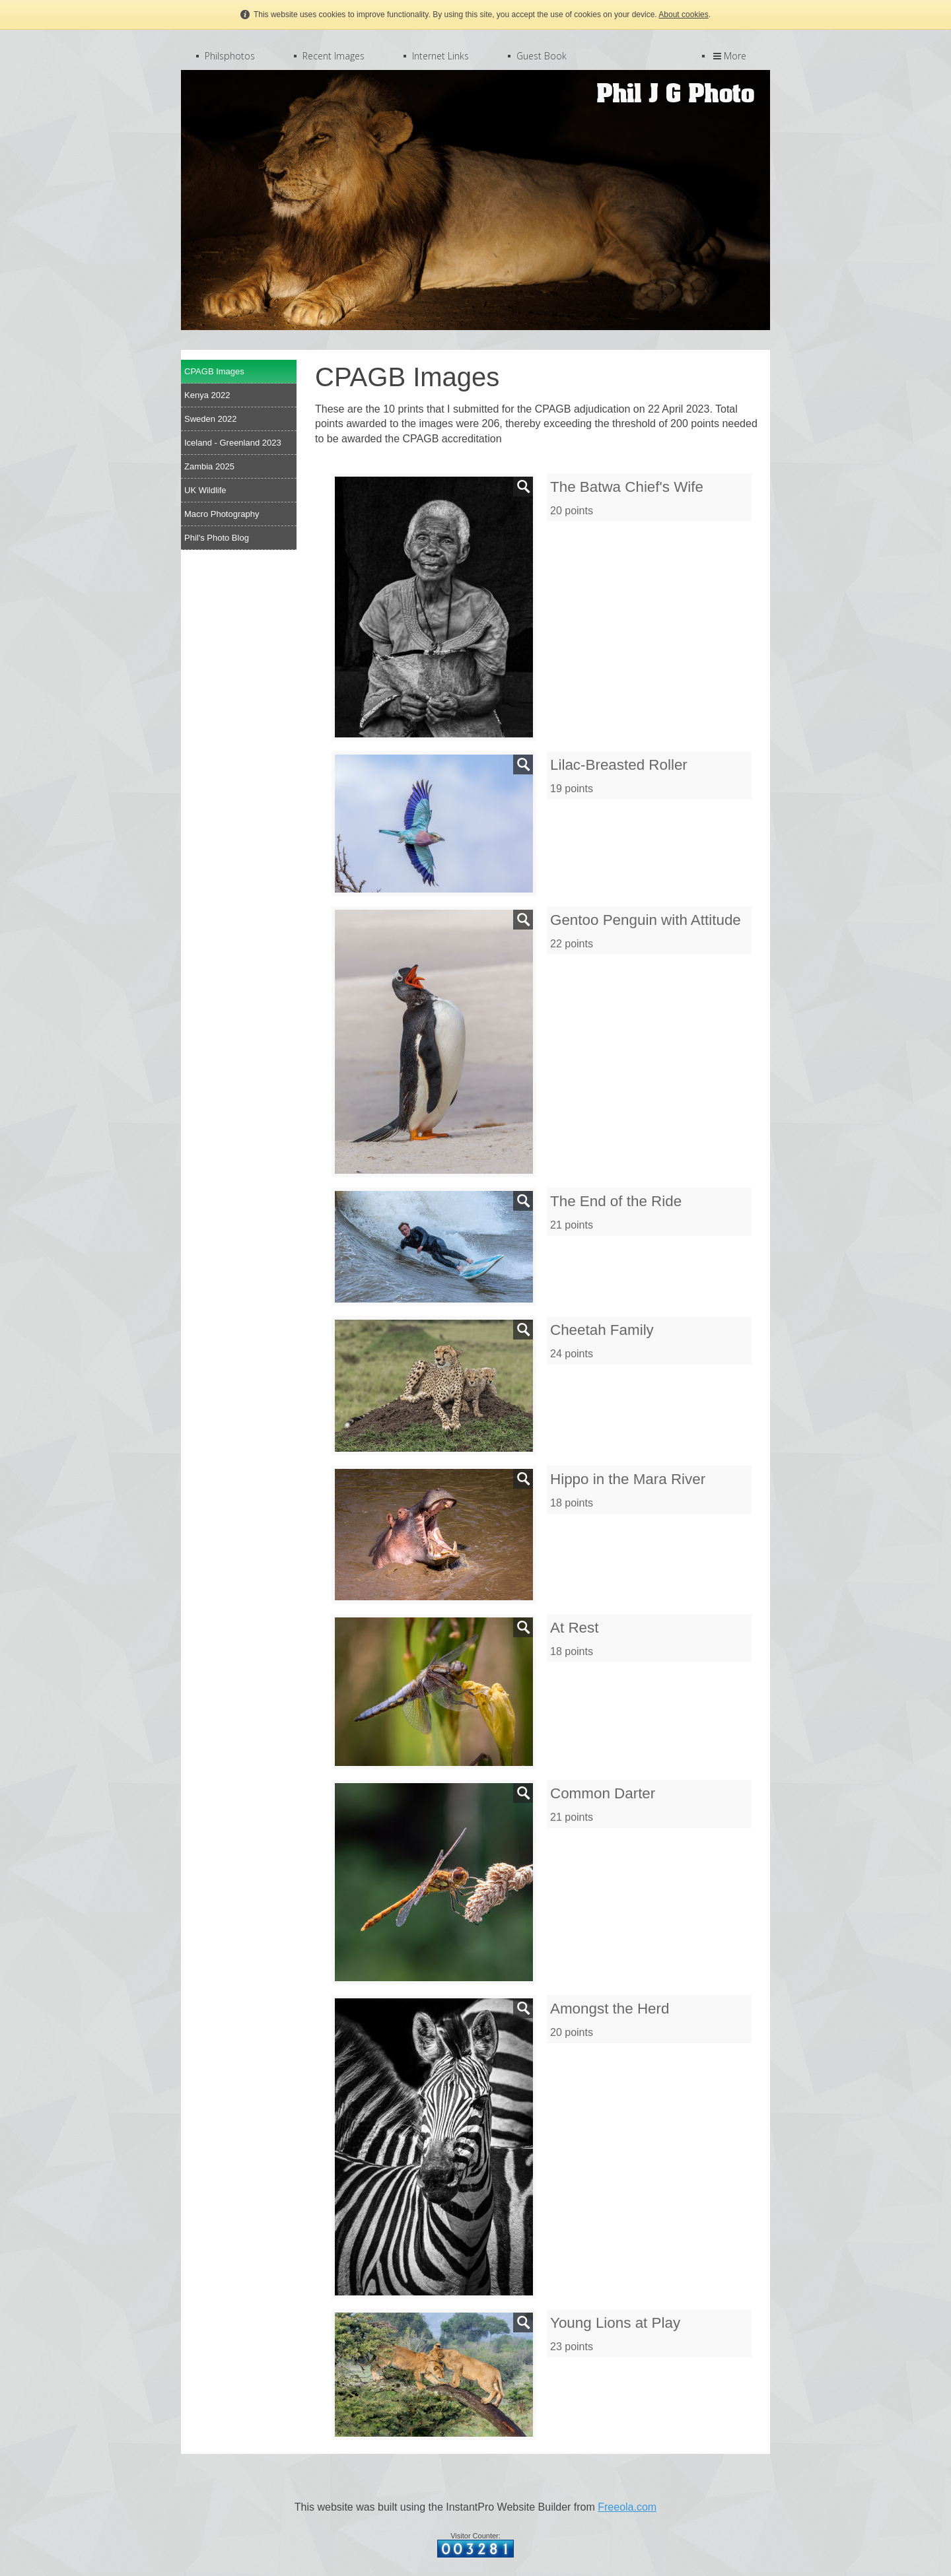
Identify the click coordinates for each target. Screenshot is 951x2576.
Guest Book (541, 56)
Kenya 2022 (207, 395)
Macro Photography (221, 514)
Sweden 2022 (210, 419)
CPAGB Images (214, 371)
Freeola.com (627, 2507)
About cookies (683, 14)
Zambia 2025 (209, 466)
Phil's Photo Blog (216, 538)
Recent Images (333, 56)
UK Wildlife (205, 490)
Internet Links (440, 56)
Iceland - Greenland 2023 (232, 443)
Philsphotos (230, 56)
